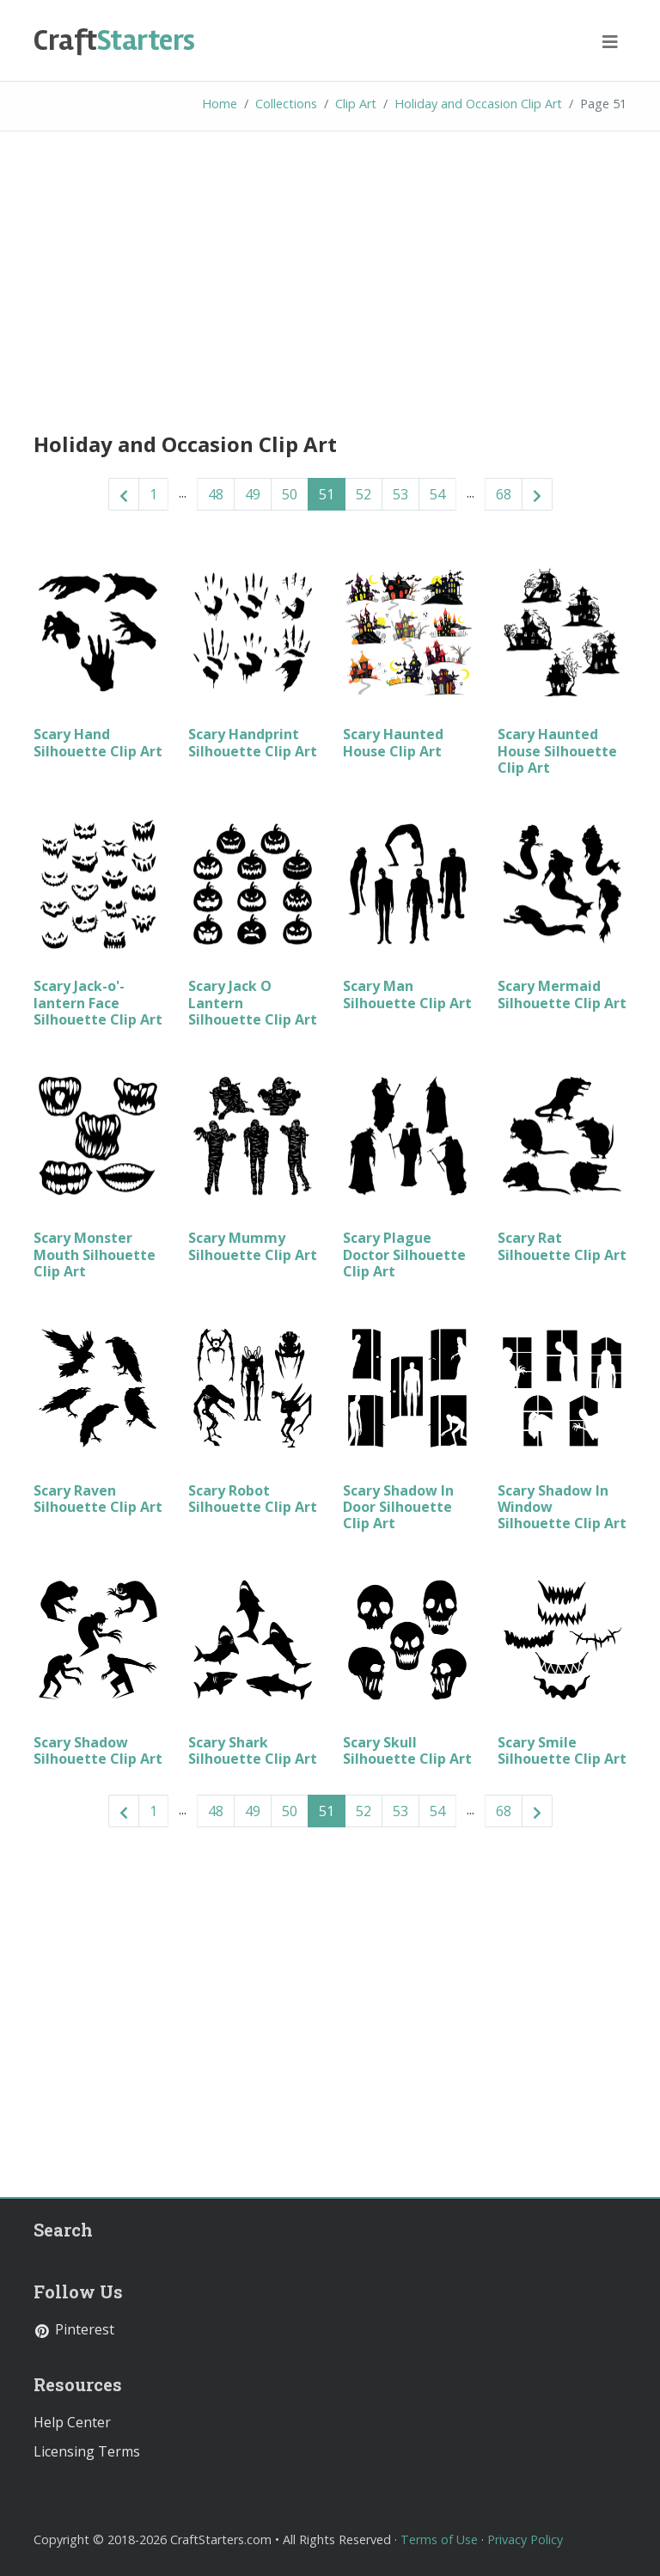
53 (400, 494)
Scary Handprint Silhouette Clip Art (252, 742)
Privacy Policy (525, 2539)
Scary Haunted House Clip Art (393, 742)
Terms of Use (439, 2539)
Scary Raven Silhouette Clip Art (98, 1498)
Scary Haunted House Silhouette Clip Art (557, 750)
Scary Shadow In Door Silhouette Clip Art (398, 1507)
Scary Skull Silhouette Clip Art (407, 1750)
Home (219, 103)
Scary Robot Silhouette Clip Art (252, 1498)
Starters (114, 40)
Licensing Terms (87, 2451)
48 (215, 494)
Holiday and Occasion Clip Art (478, 103)
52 (363, 494)
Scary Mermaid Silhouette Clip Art (562, 994)
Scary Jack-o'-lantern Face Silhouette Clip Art (98, 1002)
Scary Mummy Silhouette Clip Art (252, 1246)
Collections (286, 103)
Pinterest (74, 2329)
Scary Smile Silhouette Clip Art (562, 1750)
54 (437, 494)
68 (503, 494)
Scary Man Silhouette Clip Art (407, 994)
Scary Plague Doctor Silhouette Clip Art (404, 1254)
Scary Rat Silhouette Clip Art (562, 1246)
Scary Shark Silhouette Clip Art (252, 1750)
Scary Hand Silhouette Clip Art (98, 742)
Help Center (72, 2422)
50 (289, 494)
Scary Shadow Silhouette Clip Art (98, 1750)
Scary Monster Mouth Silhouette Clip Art (95, 1254)
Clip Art (355, 103)
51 (326, 494)
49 (252, 494)
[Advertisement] (330, 277)
